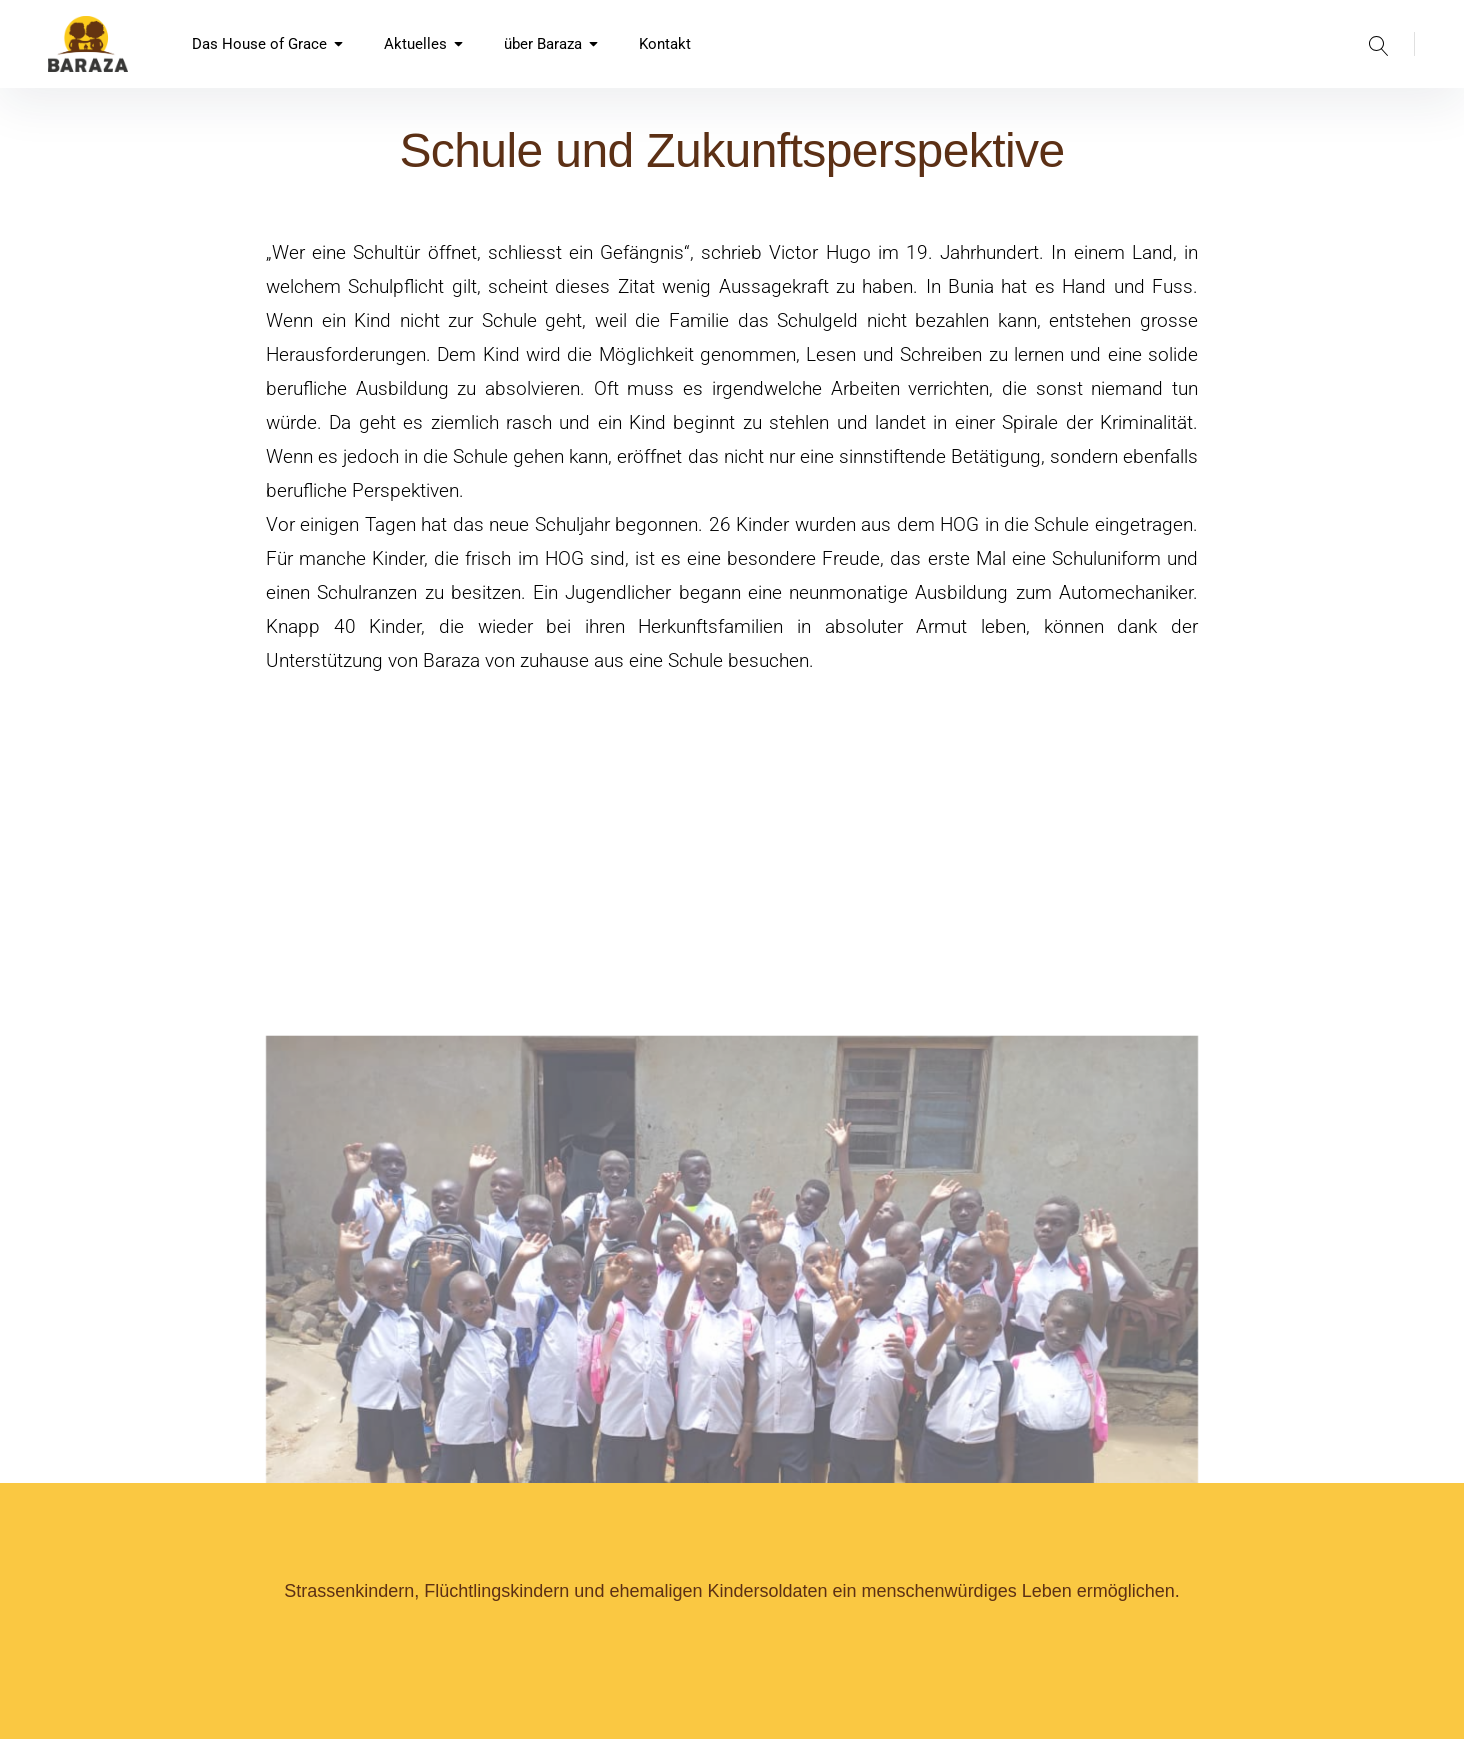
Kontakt (665, 44)
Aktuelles (424, 44)
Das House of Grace (268, 44)
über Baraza (551, 44)
